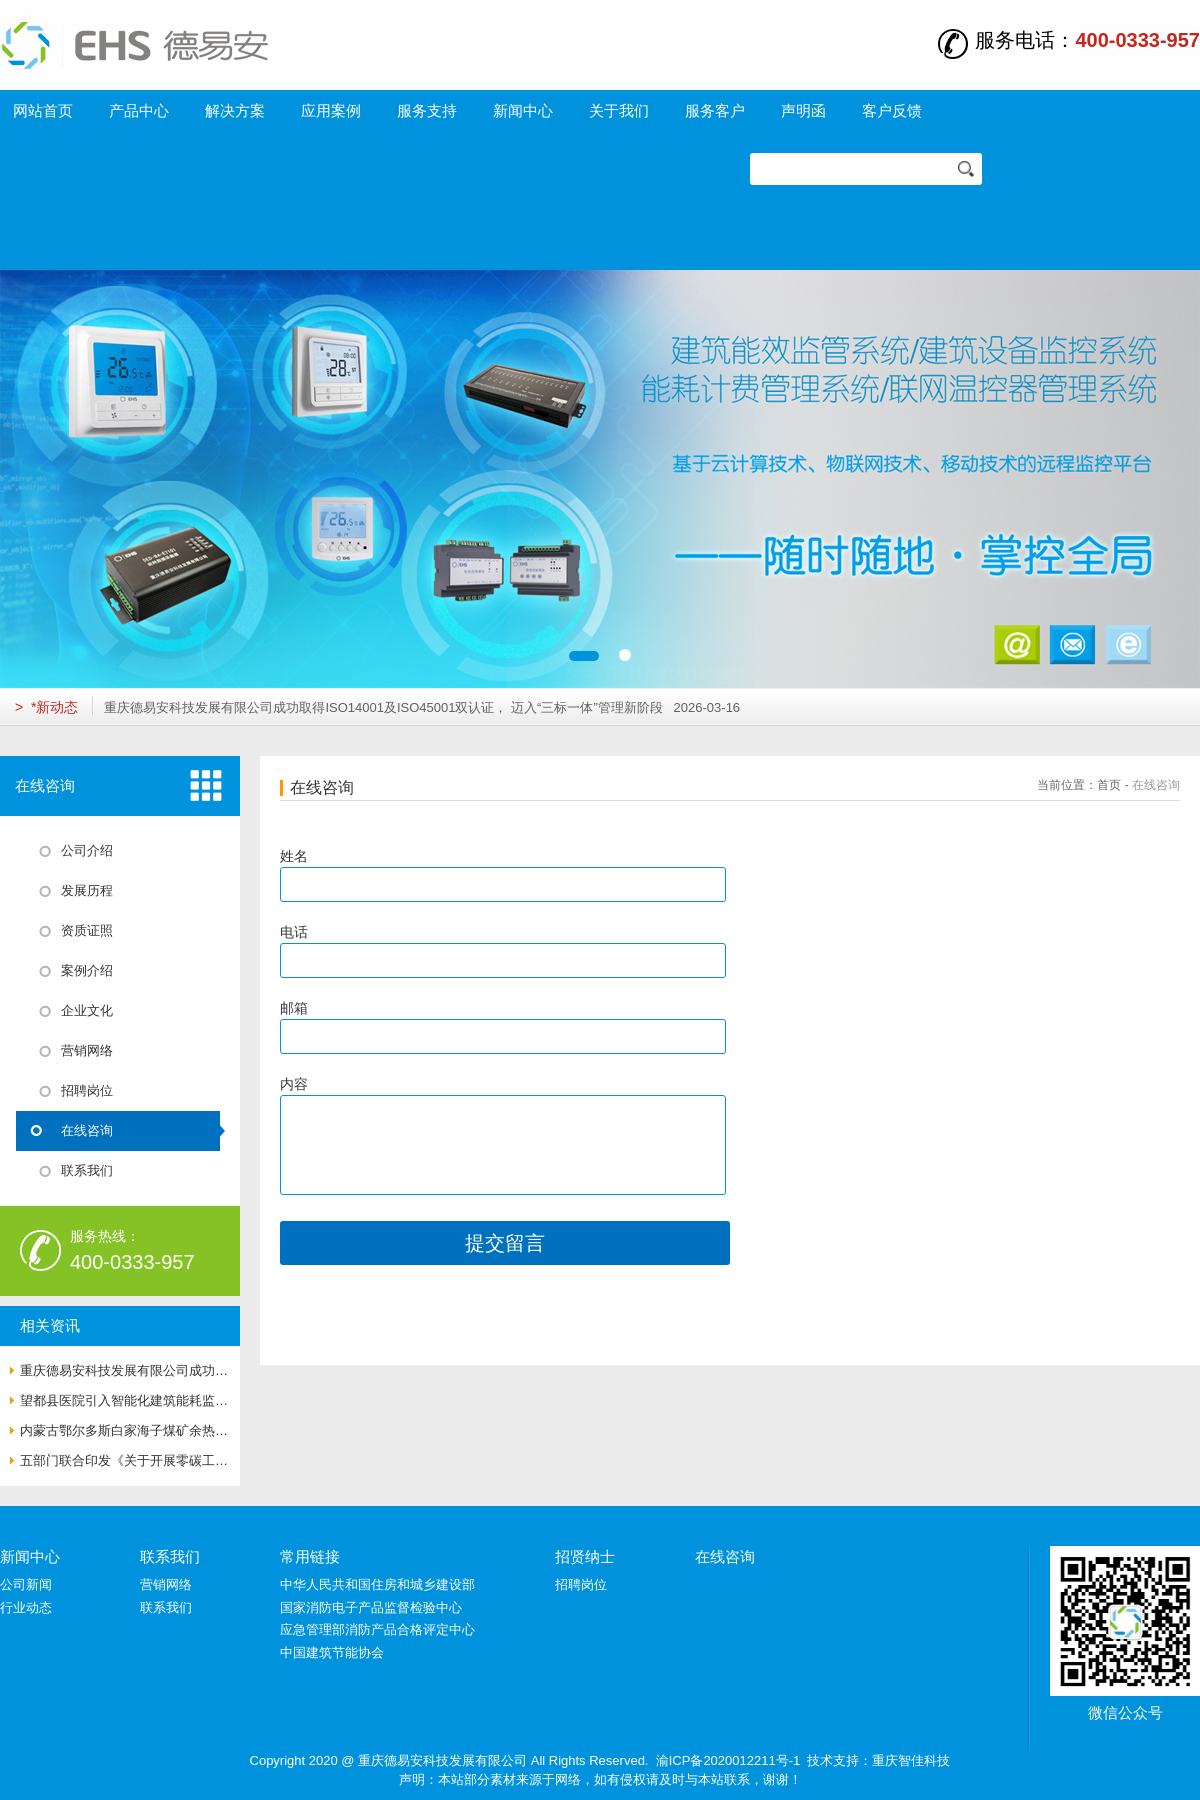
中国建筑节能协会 (332, 1652)
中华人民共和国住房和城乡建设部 (377, 1584)
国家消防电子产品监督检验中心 (371, 1607)
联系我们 (170, 1556)
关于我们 (619, 110)
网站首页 (43, 110)
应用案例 (331, 110)
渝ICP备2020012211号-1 (728, 1760)
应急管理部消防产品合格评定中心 (377, 1629)
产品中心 (139, 110)
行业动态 (26, 1607)
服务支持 (427, 110)
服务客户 (715, 110)
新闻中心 (523, 110)
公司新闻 (26, 1584)
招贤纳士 (585, 1556)
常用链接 (310, 1556)
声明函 (803, 110)
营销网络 (166, 1584)
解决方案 (235, 110)
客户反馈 (892, 110)
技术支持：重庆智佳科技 (878, 1760)
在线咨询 (1156, 785)
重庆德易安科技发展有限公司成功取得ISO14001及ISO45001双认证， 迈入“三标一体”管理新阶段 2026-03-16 (422, 707)
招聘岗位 (581, 1584)
